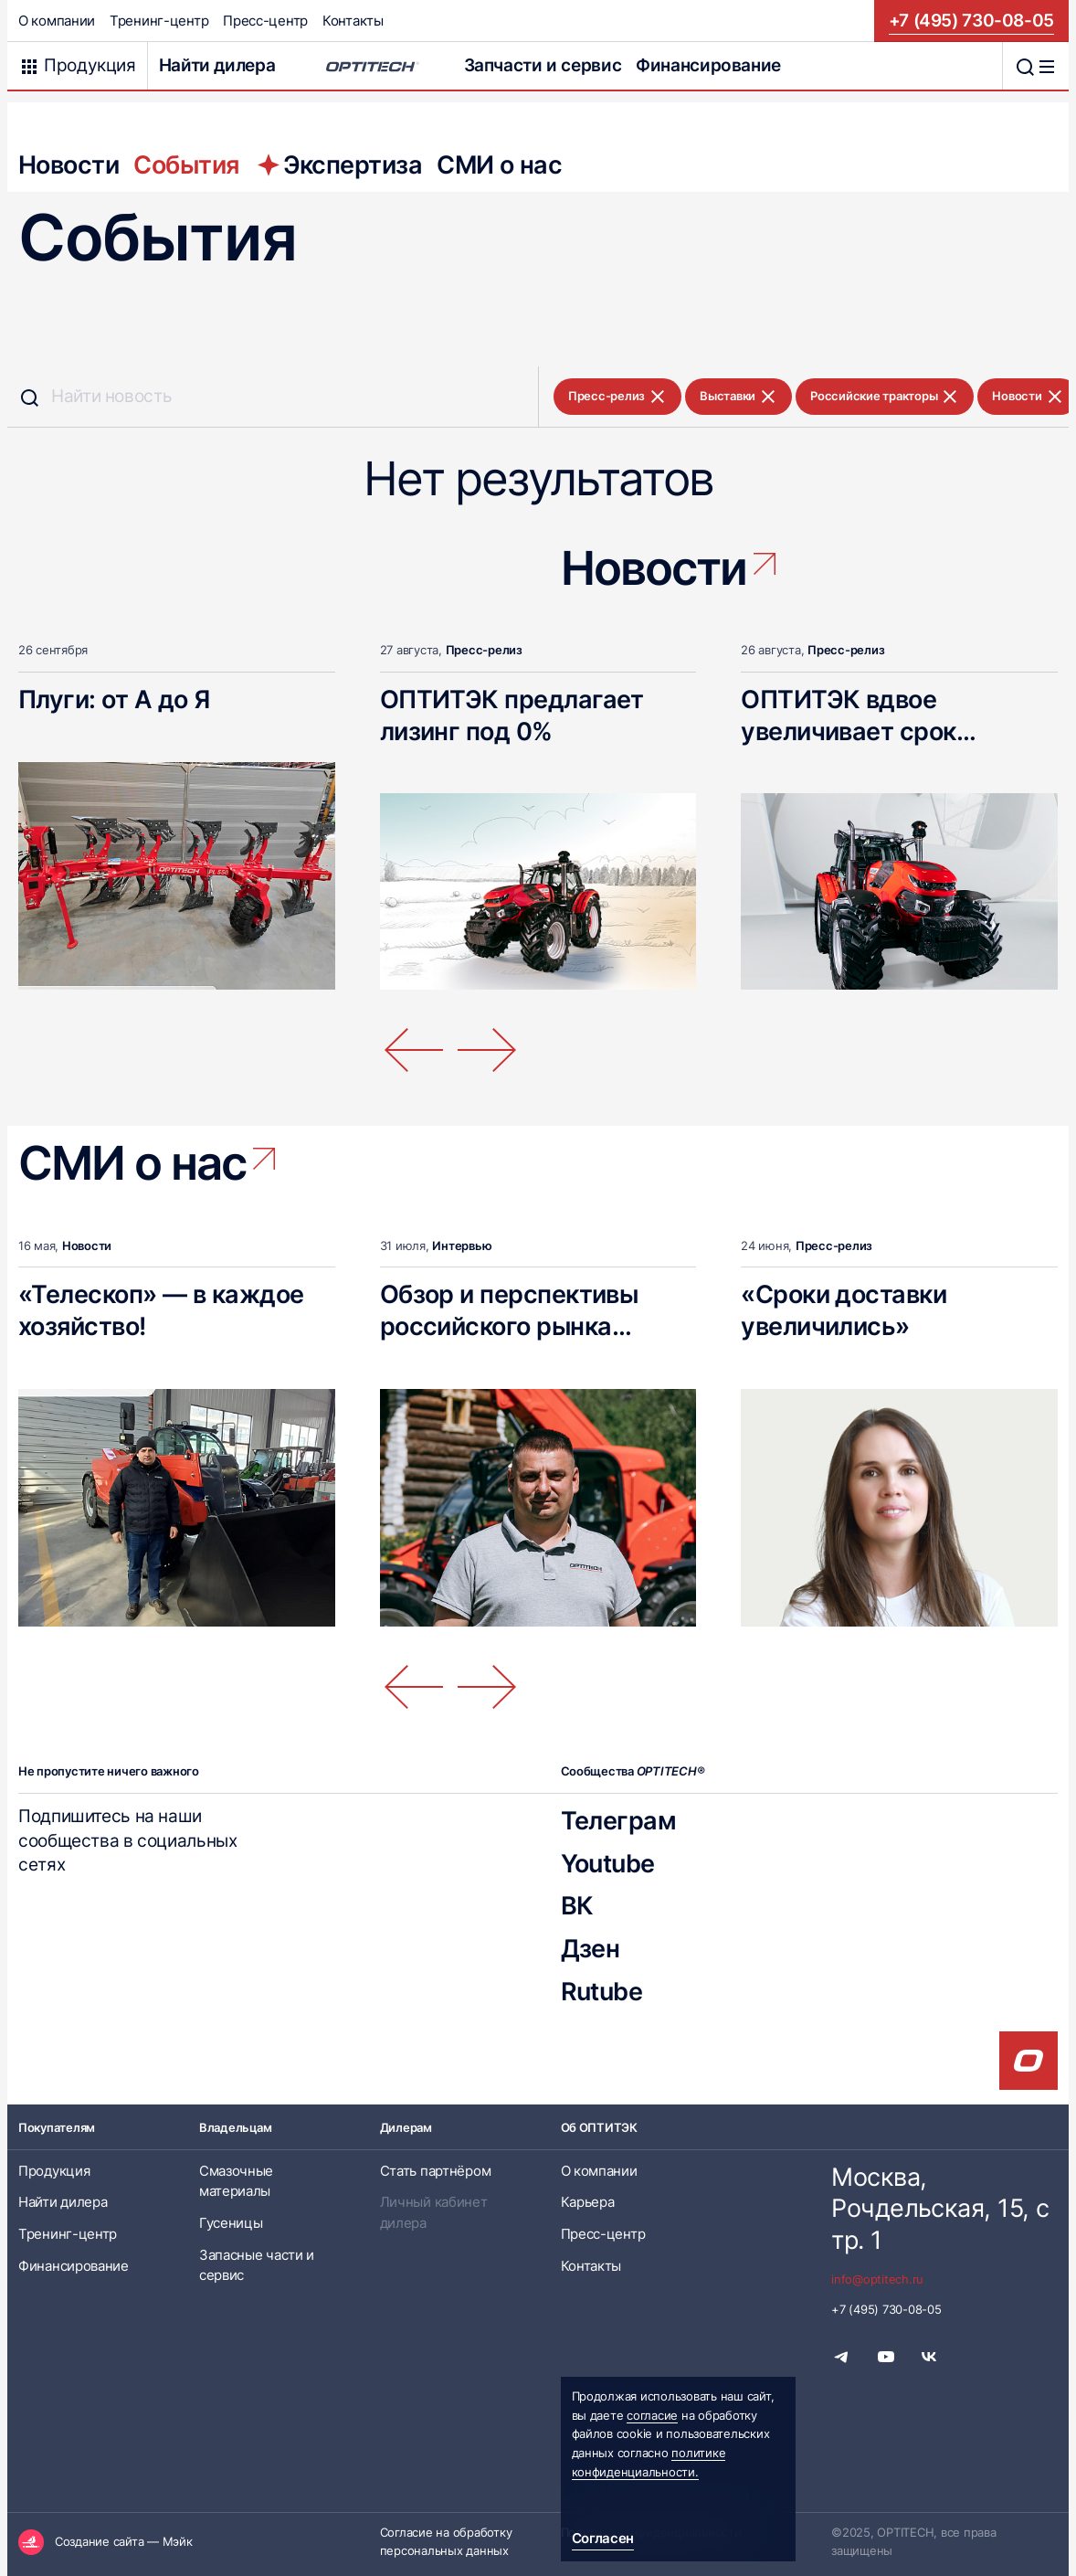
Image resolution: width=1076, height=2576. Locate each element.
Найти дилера (217, 65)
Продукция (54, 2171)
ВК (577, 1905)
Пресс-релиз (617, 396)
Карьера (588, 2202)
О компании (56, 21)
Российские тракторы (884, 396)
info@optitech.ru (877, 2279)
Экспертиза (338, 164)
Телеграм (619, 1820)
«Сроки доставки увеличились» (843, 1310)
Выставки (738, 396)
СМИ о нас (499, 164)
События (185, 164)
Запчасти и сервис (543, 65)
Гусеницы (231, 2223)
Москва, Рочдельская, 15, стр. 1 (940, 2208)
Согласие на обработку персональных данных (446, 2542)
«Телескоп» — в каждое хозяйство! (161, 1310)
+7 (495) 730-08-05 (971, 20)
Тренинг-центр (159, 21)
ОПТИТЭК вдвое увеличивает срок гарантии (848, 731)
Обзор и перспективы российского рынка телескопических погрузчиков (509, 1341)
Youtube (608, 1863)
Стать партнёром (435, 2171)
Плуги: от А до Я (113, 699)
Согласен (603, 2538)
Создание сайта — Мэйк (124, 2542)
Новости (68, 164)
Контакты (353, 21)
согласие (652, 2415)
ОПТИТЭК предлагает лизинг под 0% (512, 715)
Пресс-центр (265, 21)
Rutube (602, 1991)
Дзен (590, 1948)
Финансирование (708, 65)
